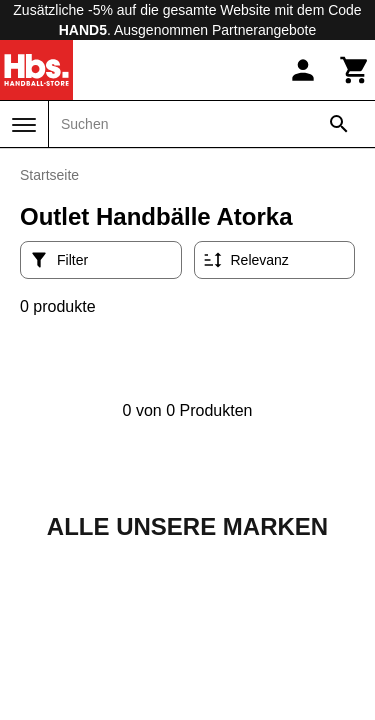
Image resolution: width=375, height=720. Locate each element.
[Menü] (24, 125)
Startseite (49, 175)
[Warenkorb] (355, 70)
